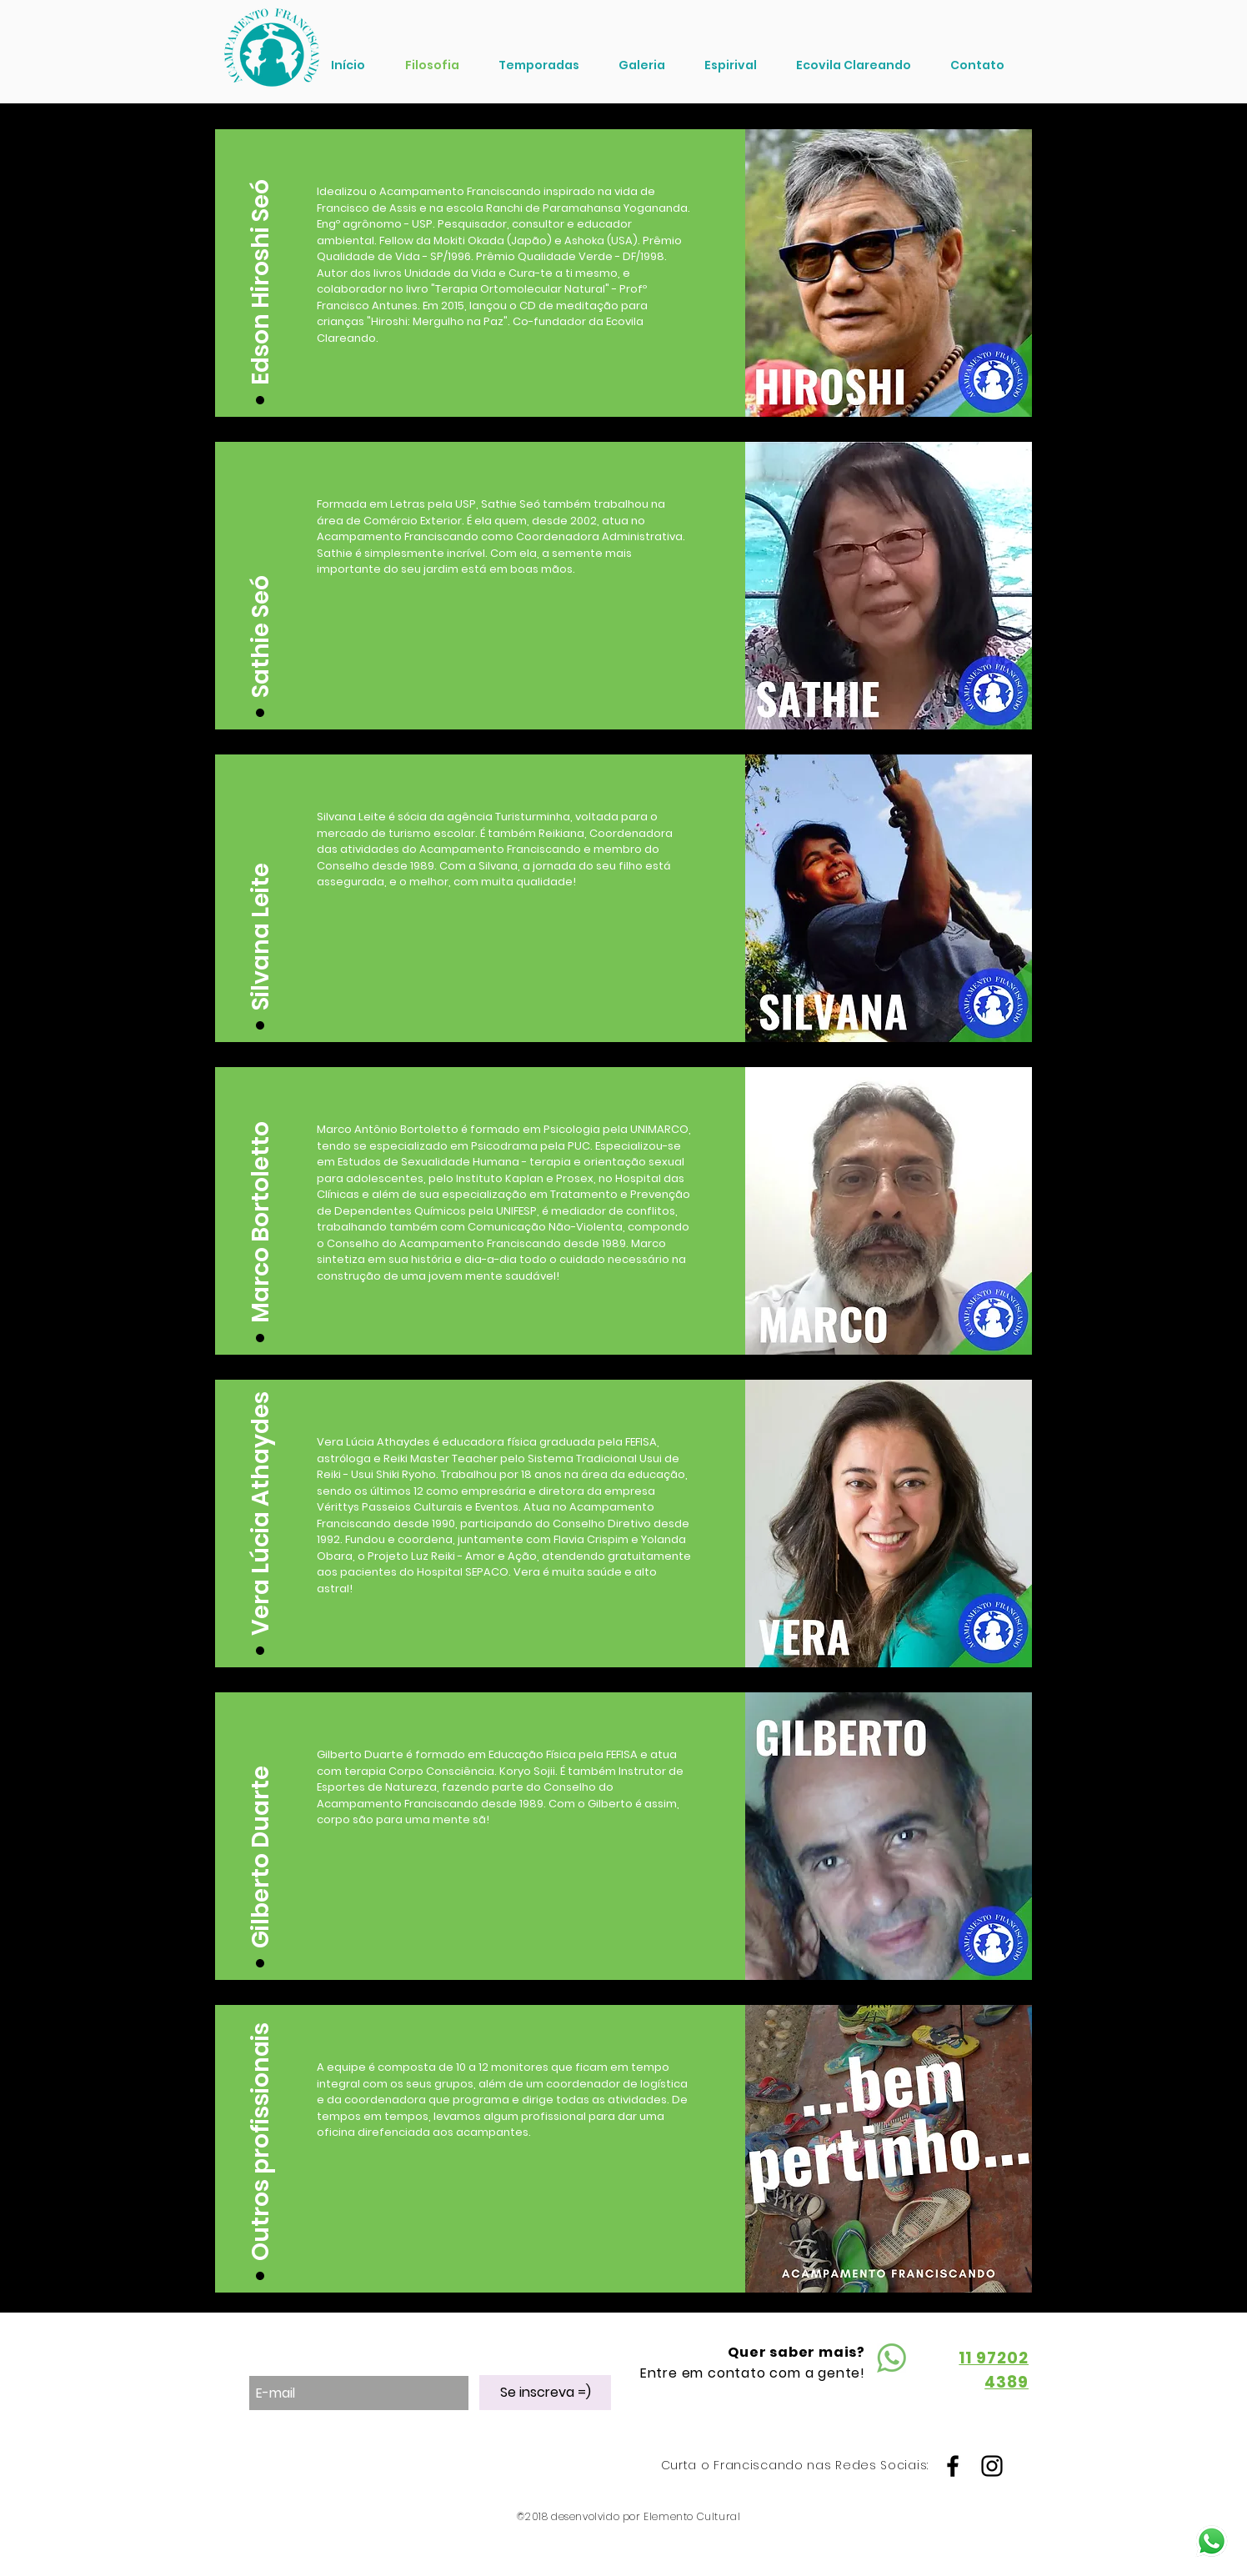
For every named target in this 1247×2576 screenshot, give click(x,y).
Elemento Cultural (692, 2516)
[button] (261, 263)
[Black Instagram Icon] (992, 2466)
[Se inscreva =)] (545, 2392)
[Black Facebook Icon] (953, 2466)
